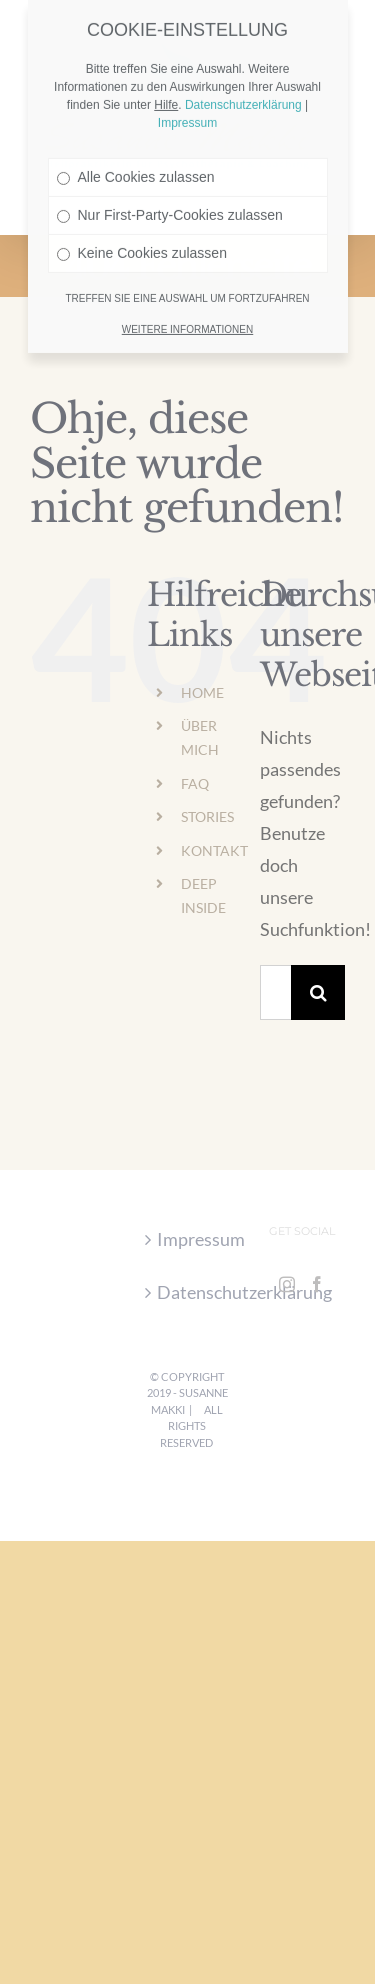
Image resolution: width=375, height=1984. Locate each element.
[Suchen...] (275, 992)
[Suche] (318, 992)
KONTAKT (214, 850)
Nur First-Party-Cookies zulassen (170, 183)
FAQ (195, 783)
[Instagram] (287, 1284)
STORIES (207, 816)
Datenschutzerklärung (188, 1292)
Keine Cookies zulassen (142, 221)
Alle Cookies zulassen (136, 145)
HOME (202, 692)
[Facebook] (317, 1284)
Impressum (188, 1239)
